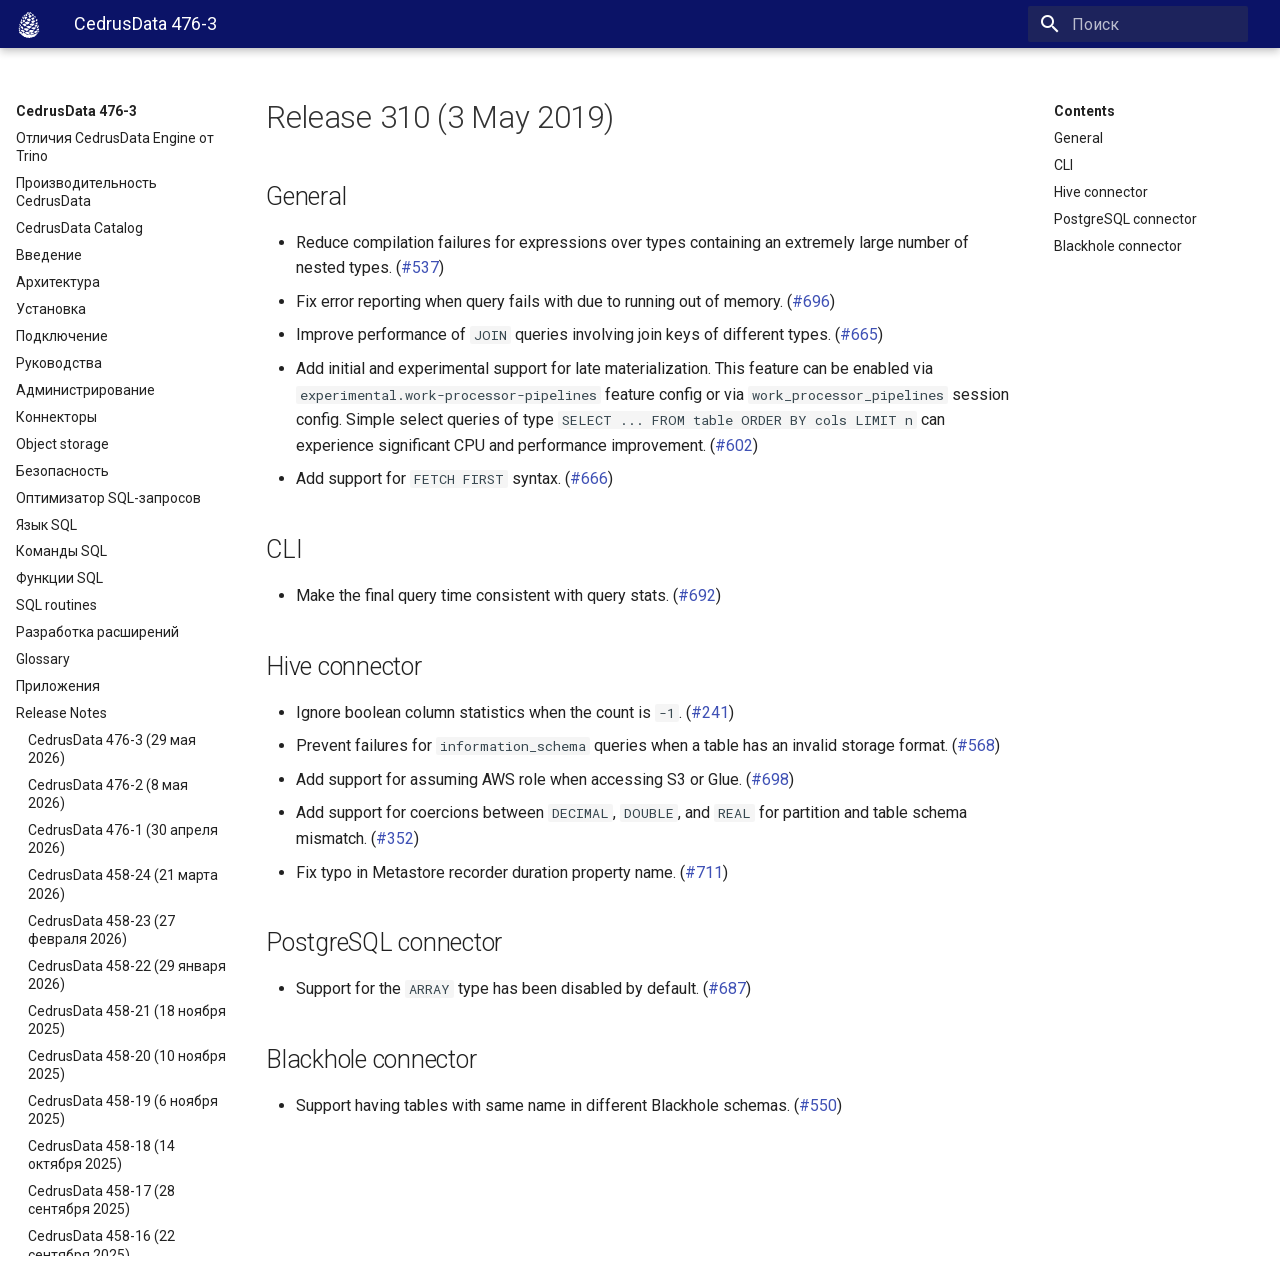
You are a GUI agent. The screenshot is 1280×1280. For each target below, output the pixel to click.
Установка (51, 309)
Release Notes (61, 713)
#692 (697, 595)
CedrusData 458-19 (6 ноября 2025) (123, 1110)
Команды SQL (61, 551)
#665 (859, 334)
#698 (770, 779)
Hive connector (1101, 192)
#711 (704, 872)
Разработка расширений (97, 632)
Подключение (62, 336)
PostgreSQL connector (1125, 219)
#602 (734, 445)
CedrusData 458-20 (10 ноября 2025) (127, 1065)
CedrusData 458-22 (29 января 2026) (127, 975)
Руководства (59, 363)
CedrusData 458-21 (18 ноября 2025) (127, 1020)
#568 (976, 745)
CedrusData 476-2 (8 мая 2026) (108, 794)
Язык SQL (46, 525)
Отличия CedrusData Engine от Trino (115, 147)
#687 (727, 988)
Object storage (62, 444)
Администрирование (85, 390)
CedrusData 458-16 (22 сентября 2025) (101, 1245)
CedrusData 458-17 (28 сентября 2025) (101, 1200)
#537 (420, 267)
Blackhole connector (1118, 246)
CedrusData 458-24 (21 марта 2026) (123, 884)
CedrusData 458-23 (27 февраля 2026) (101, 930)
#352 (395, 838)
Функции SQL (59, 578)
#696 (811, 301)
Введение (49, 255)
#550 (818, 1105)
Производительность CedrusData (86, 192)
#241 (710, 712)
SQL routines (56, 605)
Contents (1084, 111)
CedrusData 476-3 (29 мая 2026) (112, 749)
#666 (589, 478)
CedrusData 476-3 (76, 111)
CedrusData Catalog (79, 228)
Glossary (43, 659)
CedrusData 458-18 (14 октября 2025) (101, 1155)
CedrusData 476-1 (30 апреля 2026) (123, 839)
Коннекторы (56, 417)
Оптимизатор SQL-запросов (108, 498)
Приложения (58, 686)
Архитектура (58, 282)
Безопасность (62, 471)
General (1078, 138)
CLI (1063, 165)
